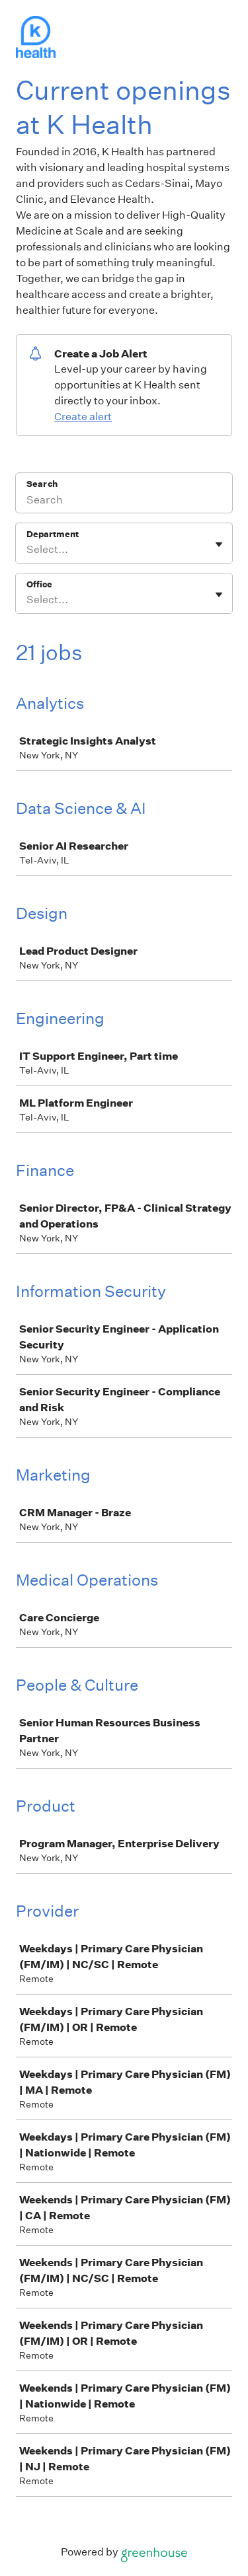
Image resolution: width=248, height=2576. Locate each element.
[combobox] (27, 549)
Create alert (83, 416)
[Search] (124, 501)
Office (39, 584)
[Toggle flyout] (219, 544)
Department (52, 534)
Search (42, 484)
